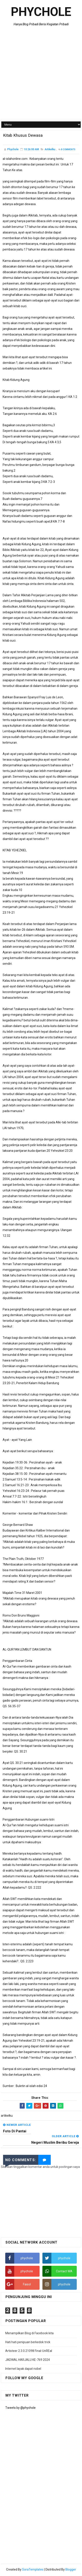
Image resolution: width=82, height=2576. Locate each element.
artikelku (50, 150)
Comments (68, 150)
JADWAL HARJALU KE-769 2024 (27, 2361)
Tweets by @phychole (20, 2409)
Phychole (41, 12)
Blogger (70, 2570)
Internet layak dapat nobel (23, 2370)
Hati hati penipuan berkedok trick (27, 2343)
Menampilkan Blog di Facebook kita (29, 2334)
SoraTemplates (33, 2570)
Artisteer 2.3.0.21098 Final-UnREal (28, 2352)
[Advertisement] (41, 74)
